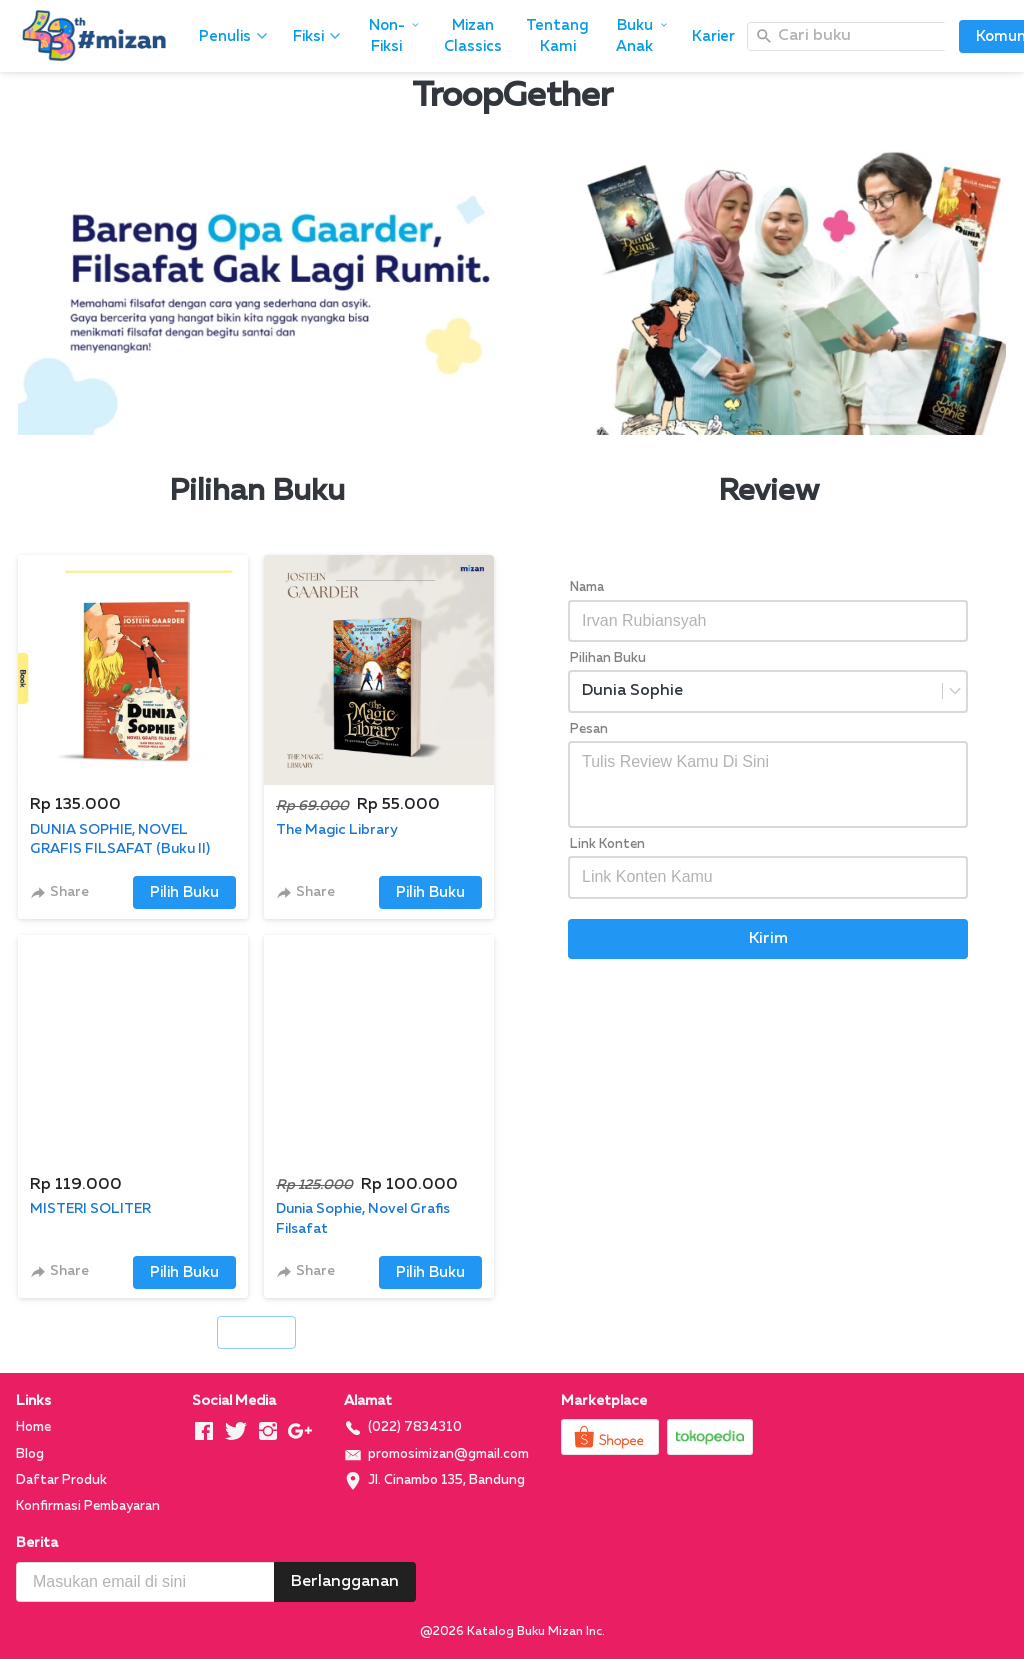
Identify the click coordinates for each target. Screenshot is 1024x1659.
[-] (204, 1432)
